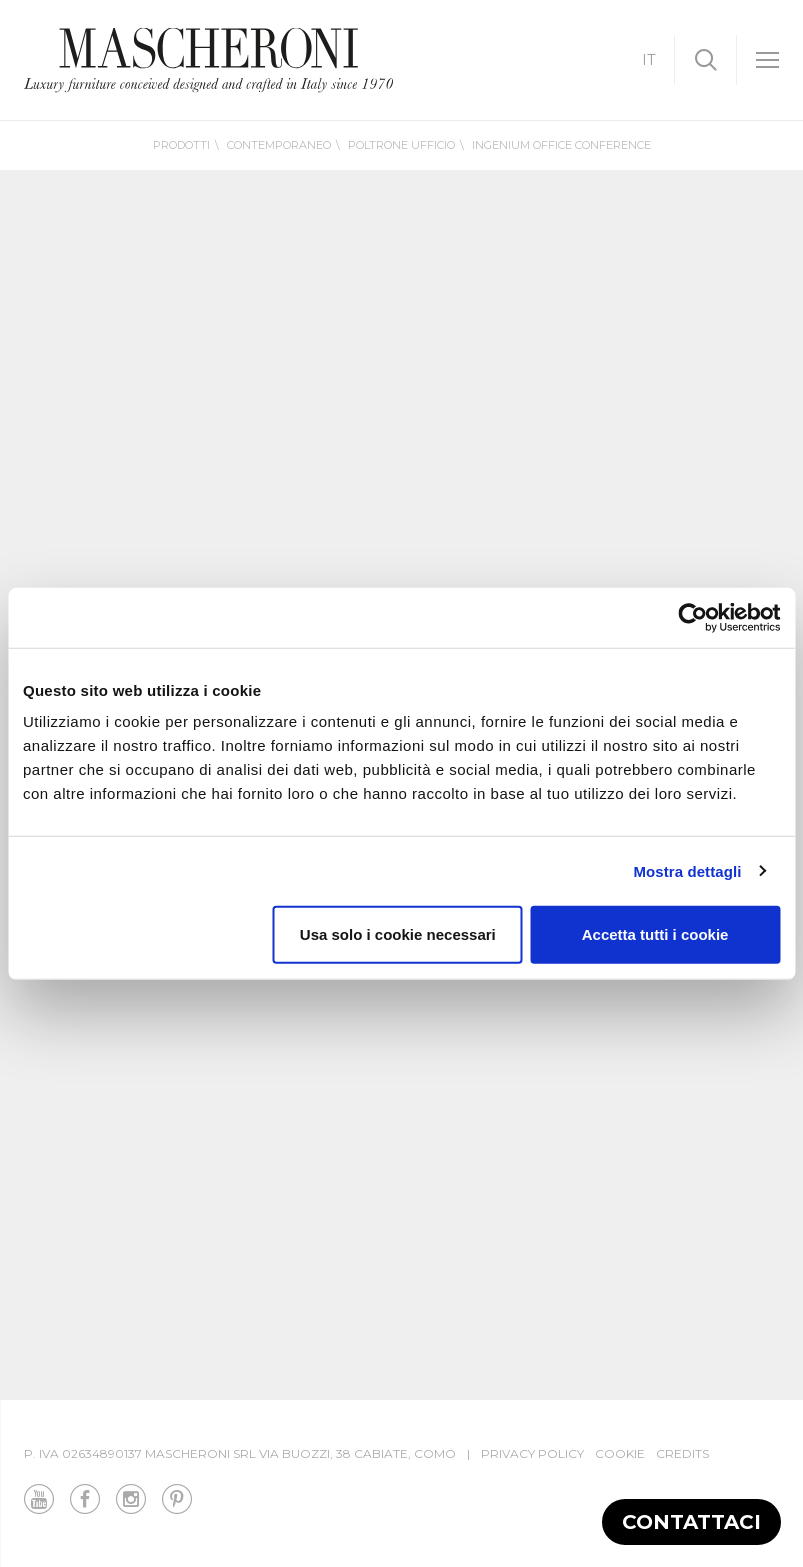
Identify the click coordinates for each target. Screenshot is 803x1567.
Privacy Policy (532, 1453)
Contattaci (691, 1522)
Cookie (620, 1453)
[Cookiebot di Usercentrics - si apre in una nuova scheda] (692, 617)
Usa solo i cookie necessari (398, 934)
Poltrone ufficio (401, 145)
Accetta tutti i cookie (655, 934)
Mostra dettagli (687, 870)
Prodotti (181, 145)
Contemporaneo (279, 145)
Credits (682, 1453)
